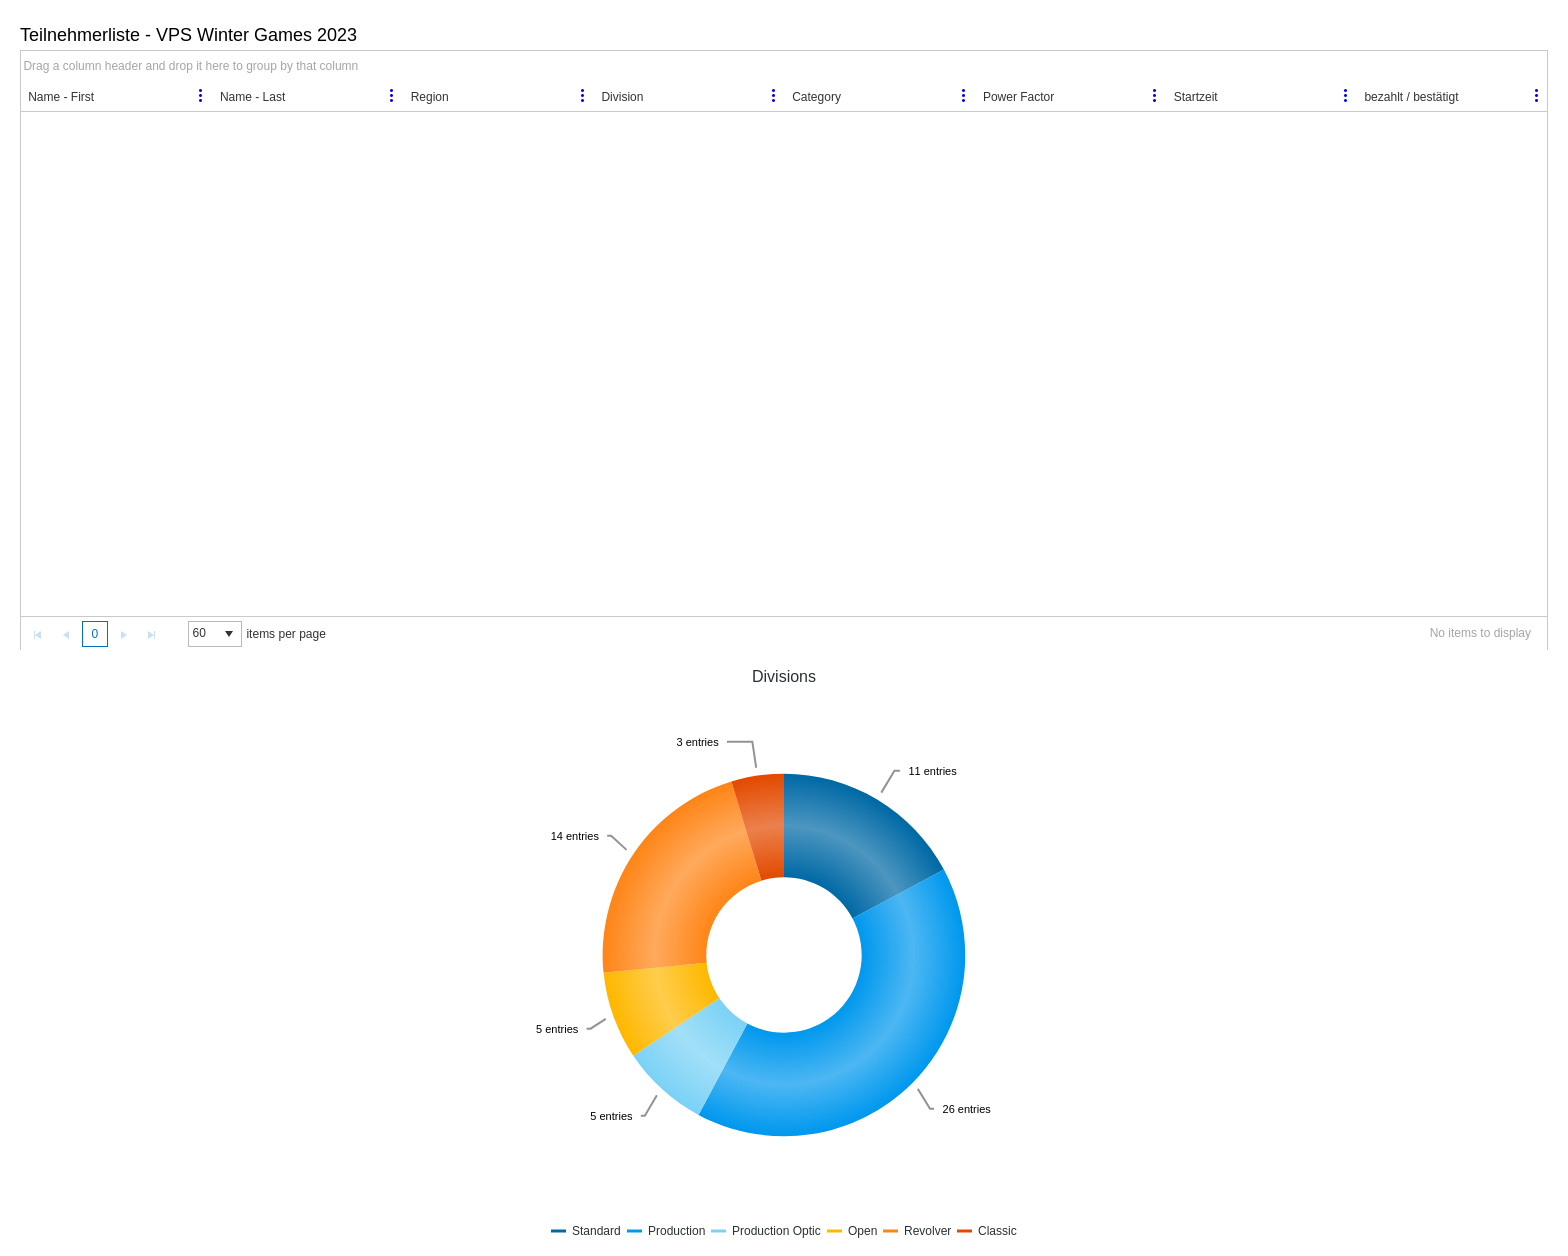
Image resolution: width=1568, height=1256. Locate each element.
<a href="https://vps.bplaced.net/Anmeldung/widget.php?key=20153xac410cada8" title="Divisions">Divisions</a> (784, 953)
